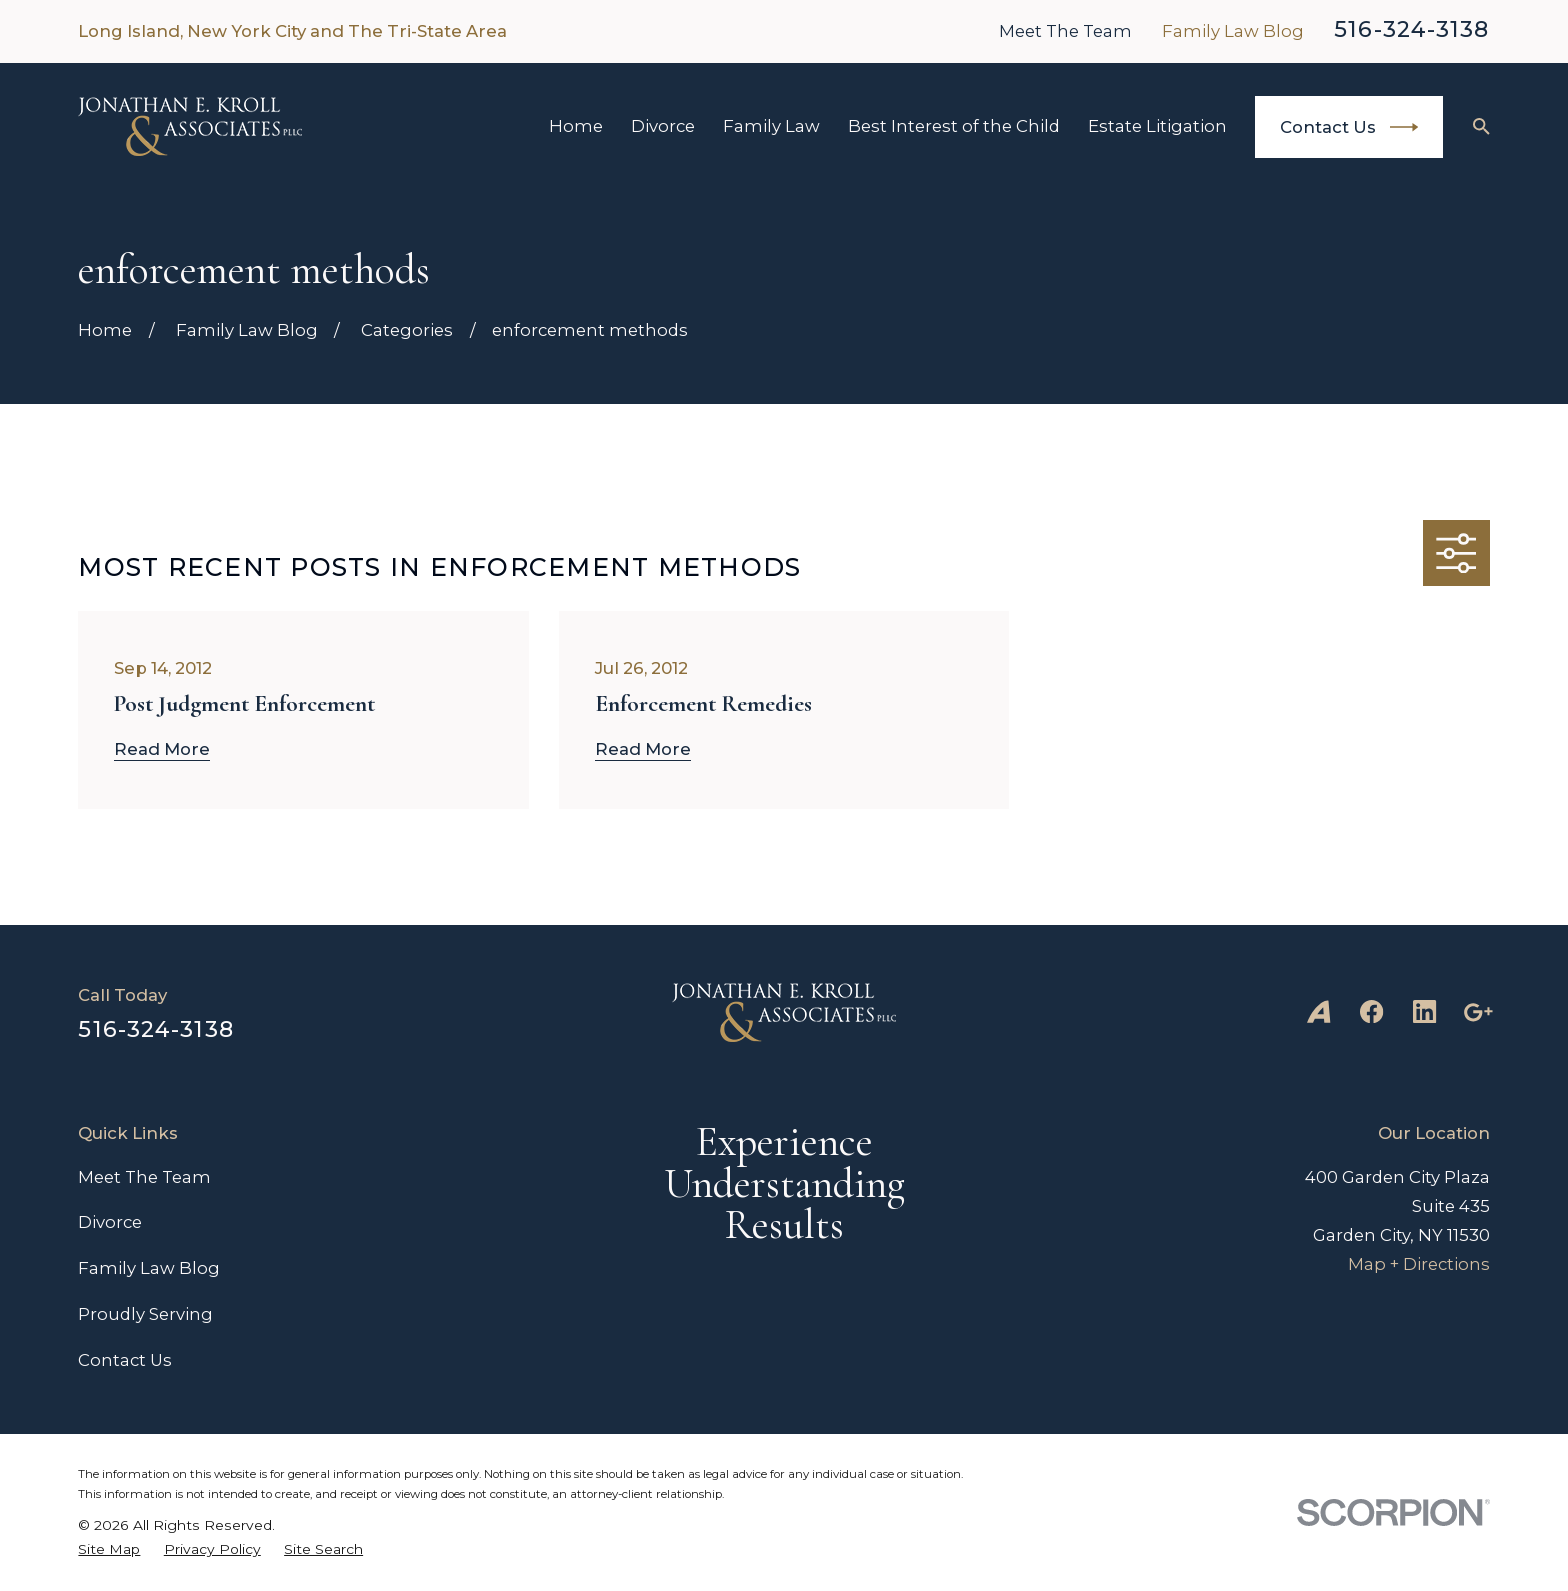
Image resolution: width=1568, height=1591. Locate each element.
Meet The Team (1065, 31)
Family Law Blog (1233, 31)
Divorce (110, 1222)
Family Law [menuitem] (771, 126)
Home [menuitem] (576, 126)
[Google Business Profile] (1477, 1011)
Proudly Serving (145, 1314)
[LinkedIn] (1424, 1011)
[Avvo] (1318, 1011)
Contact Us (1349, 127)
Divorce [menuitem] (663, 126)
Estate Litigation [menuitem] (1157, 126)
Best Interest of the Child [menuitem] (954, 126)
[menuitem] (109, 1549)
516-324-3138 (1411, 29)
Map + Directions (1419, 1264)
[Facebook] (1371, 1011)
